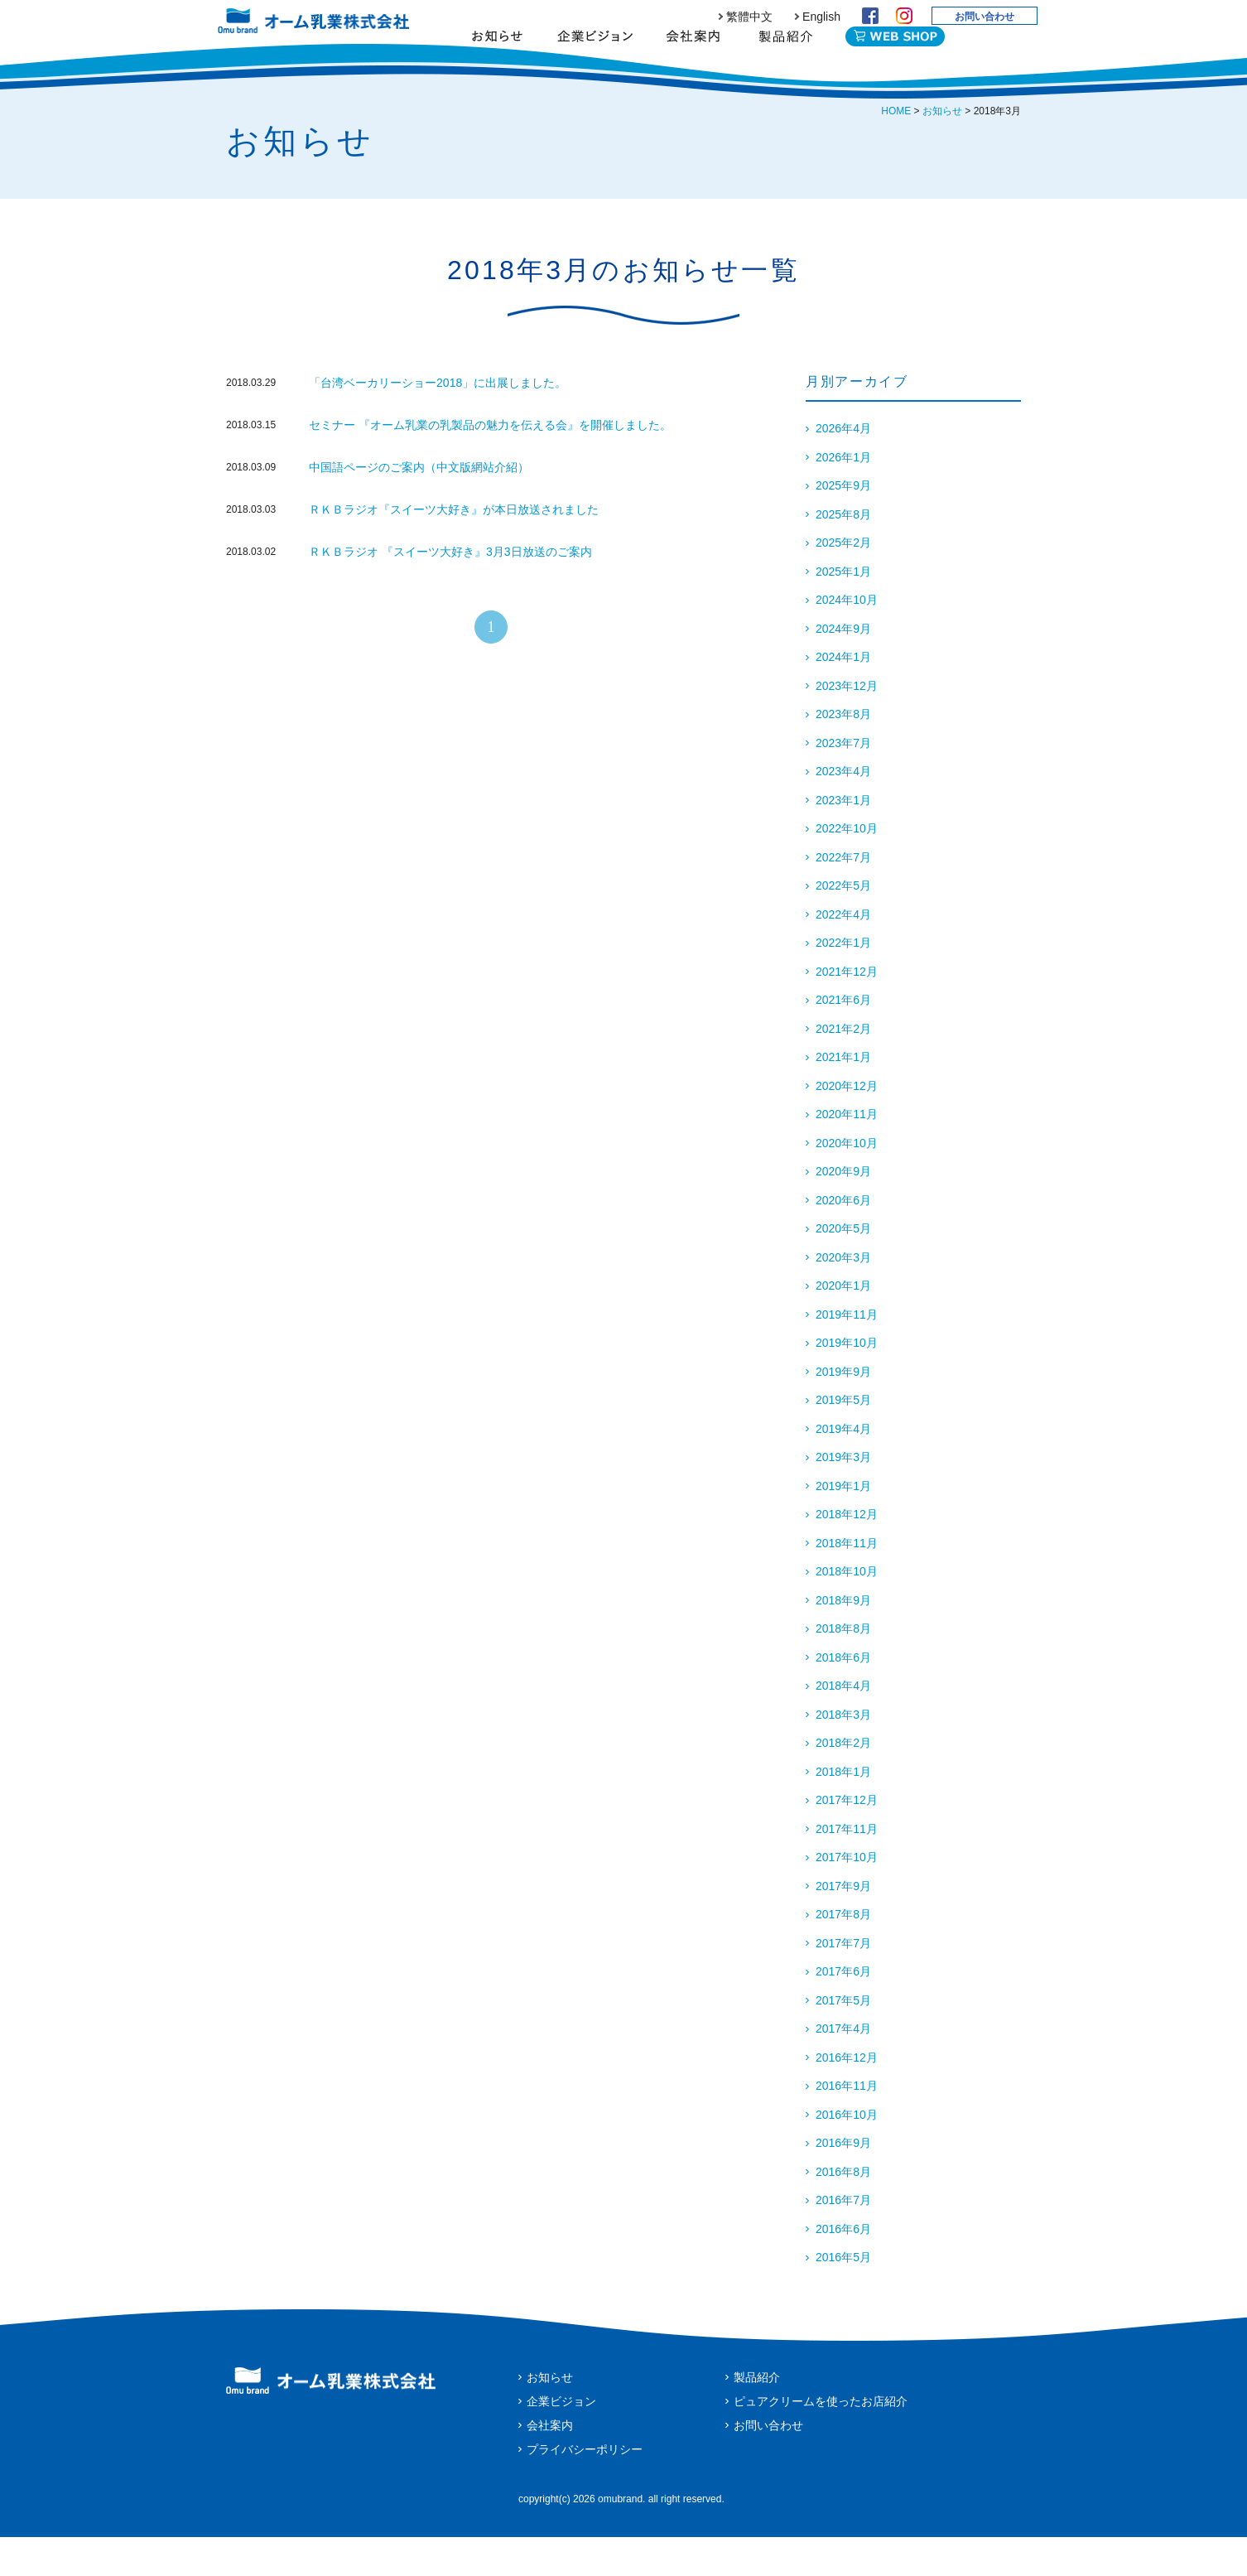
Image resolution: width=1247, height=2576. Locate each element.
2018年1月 (843, 1810)
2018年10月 (847, 1610)
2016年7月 (843, 2239)
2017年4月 (843, 2067)
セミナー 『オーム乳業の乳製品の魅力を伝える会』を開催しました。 (490, 463)
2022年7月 (843, 896)
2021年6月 (843, 1038)
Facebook (870, 15)
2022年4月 (843, 953)
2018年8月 (843, 1667)
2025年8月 (843, 553)
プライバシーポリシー (585, 2488)
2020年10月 (847, 1182)
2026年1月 (843, 496)
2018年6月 (843, 1696)
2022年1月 (843, 981)
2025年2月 (843, 581)
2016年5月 (843, 2296)
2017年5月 (843, 2039)
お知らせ (497, 62)
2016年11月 (847, 2124)
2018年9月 (843, 1639)
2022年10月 (847, 867)
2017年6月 (843, 2010)
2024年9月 (843, 667)
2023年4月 (843, 810)
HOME (896, 150)
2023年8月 (843, 753)
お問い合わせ (984, 16)
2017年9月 (843, 1925)
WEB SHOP (895, 58)
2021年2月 (843, 1067)
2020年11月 (847, 1153)
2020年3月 (843, 1296)
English (821, 16)
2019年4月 (843, 1467)
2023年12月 (847, 724)
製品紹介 (785, 62)
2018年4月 (843, 1724)
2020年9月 (843, 1210)
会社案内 (692, 62)
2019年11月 (847, 1353)
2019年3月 (843, 1496)
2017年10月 (847, 1896)
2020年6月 (843, 1239)
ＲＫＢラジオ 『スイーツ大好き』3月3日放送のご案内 (450, 590)
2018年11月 (847, 1582)
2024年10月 (847, 638)
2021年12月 (847, 1010)
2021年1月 (843, 1095)
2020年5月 (843, 1267)
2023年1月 (843, 839)
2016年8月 (843, 2210)
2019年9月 (843, 1410)
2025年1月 (843, 610)
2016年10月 (847, 2153)
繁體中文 (749, 16)
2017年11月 (847, 1867)
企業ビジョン (595, 62)
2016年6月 (843, 2268)
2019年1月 (843, 1525)
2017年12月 (847, 1838)
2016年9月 (843, 2181)
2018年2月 (843, 1781)
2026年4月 (843, 467)
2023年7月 (843, 782)
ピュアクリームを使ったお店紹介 (821, 2440)
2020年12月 (847, 1124)
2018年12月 (847, 1553)
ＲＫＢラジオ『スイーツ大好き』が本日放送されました (459, 548)
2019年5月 (843, 1438)
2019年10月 (847, 1381)
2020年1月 (843, 1324)
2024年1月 (843, 695)
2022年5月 (843, 924)
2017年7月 (843, 1982)
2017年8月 (843, 1953)
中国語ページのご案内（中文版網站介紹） (419, 506)
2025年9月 (843, 524)
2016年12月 (847, 2096)
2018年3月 (843, 1753)
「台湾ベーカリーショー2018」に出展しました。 (437, 421)
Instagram (904, 15)
